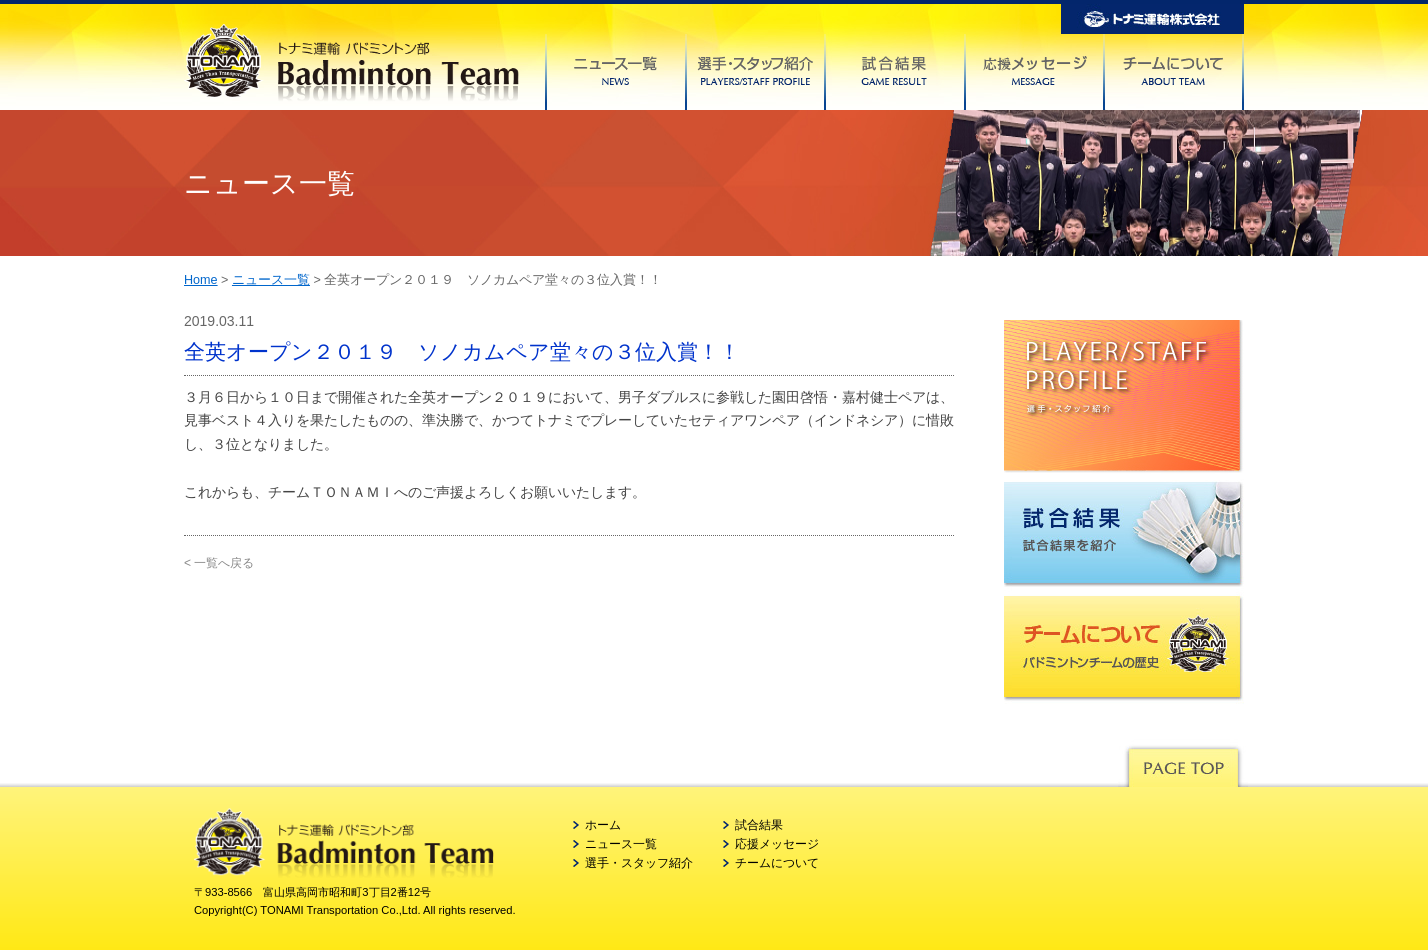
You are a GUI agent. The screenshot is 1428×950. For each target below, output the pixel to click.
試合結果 (759, 825)
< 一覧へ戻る (219, 563)
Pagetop (1183, 762)
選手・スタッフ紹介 (639, 863)
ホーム (603, 825)
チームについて (777, 863)
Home (201, 280)
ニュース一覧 (271, 280)
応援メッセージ (777, 844)
